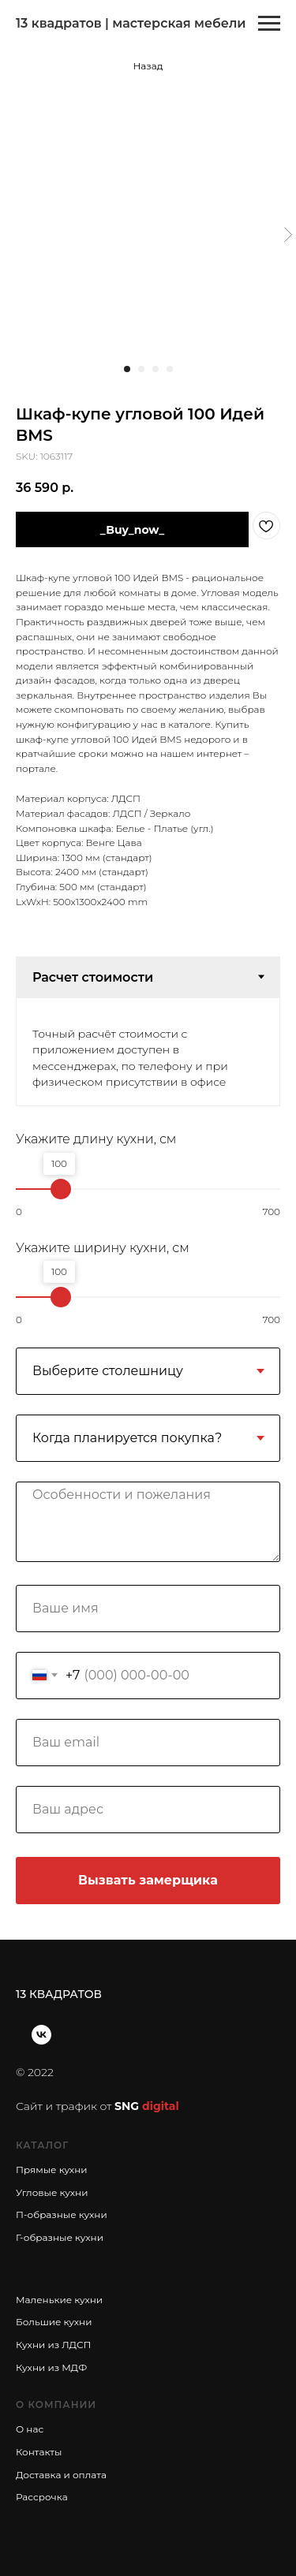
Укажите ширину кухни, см (102, 1247)
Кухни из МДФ (51, 2367)
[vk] (41, 2035)
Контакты (39, 2452)
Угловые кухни (52, 2192)
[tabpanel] (148, 1051)
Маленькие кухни (59, 2300)
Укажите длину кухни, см (96, 1138)
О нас (29, 2429)
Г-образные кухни (59, 2237)
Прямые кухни (52, 2169)
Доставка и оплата (61, 2475)
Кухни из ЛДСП (54, 2344)
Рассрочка (42, 2497)
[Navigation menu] (269, 24)
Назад (148, 66)
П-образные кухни (61, 2214)
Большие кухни (54, 2322)
